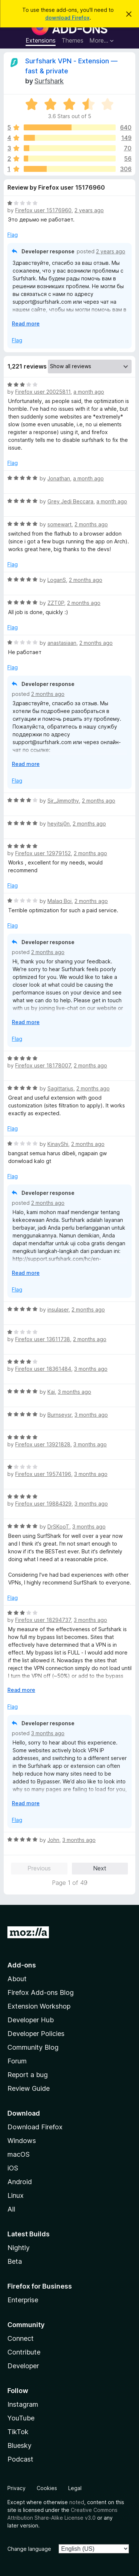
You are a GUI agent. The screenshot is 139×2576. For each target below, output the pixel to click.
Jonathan (58, 478)
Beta (14, 2261)
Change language (29, 2549)
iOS (12, 2168)
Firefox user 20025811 (42, 392)
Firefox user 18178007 (43, 1065)
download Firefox (67, 17)
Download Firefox (35, 2127)
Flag (12, 234)
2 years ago (89, 210)
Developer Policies (35, 2033)
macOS (18, 2154)
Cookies (47, 2488)
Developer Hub (30, 2020)
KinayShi (57, 1144)
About (17, 1979)
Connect (20, 2338)
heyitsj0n (58, 823)
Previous (39, 1868)
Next (99, 1868)
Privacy (16, 2488)
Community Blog (33, 2047)
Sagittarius (60, 1088)
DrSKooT (58, 1526)
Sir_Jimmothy (63, 800)
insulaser (58, 1309)
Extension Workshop (38, 2006)
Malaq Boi (59, 901)
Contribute (23, 2352)
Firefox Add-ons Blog (40, 1992)
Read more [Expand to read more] (26, 323)
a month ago (88, 392)
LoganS (56, 580)
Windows (21, 2141)
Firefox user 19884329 (43, 1503)
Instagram (22, 2404)
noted (76, 2502)
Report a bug (27, 2075)
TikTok (18, 2432)
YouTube (20, 2418)
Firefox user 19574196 (43, 1474)
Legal (75, 2488)
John (53, 1840)
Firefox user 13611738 (42, 1339)
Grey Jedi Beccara (70, 501)
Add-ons (21, 1965)
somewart (59, 524)
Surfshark (49, 81)
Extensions (41, 40)
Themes (72, 40)
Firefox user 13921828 (42, 1444)
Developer (23, 2366)
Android (19, 2182)
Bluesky (19, 2445)
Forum (17, 2061)
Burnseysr (59, 1415)
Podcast (20, 2459)
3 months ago (90, 1369)
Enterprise (22, 2300)
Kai (51, 1392)
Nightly (18, 2248)
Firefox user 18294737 (43, 1620)
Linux (15, 2195)
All (11, 2209)
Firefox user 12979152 (43, 853)
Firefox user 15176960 (43, 210)
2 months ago (91, 524)
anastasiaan (61, 643)
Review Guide (28, 2088)
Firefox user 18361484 (43, 1369)
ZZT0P (55, 603)
